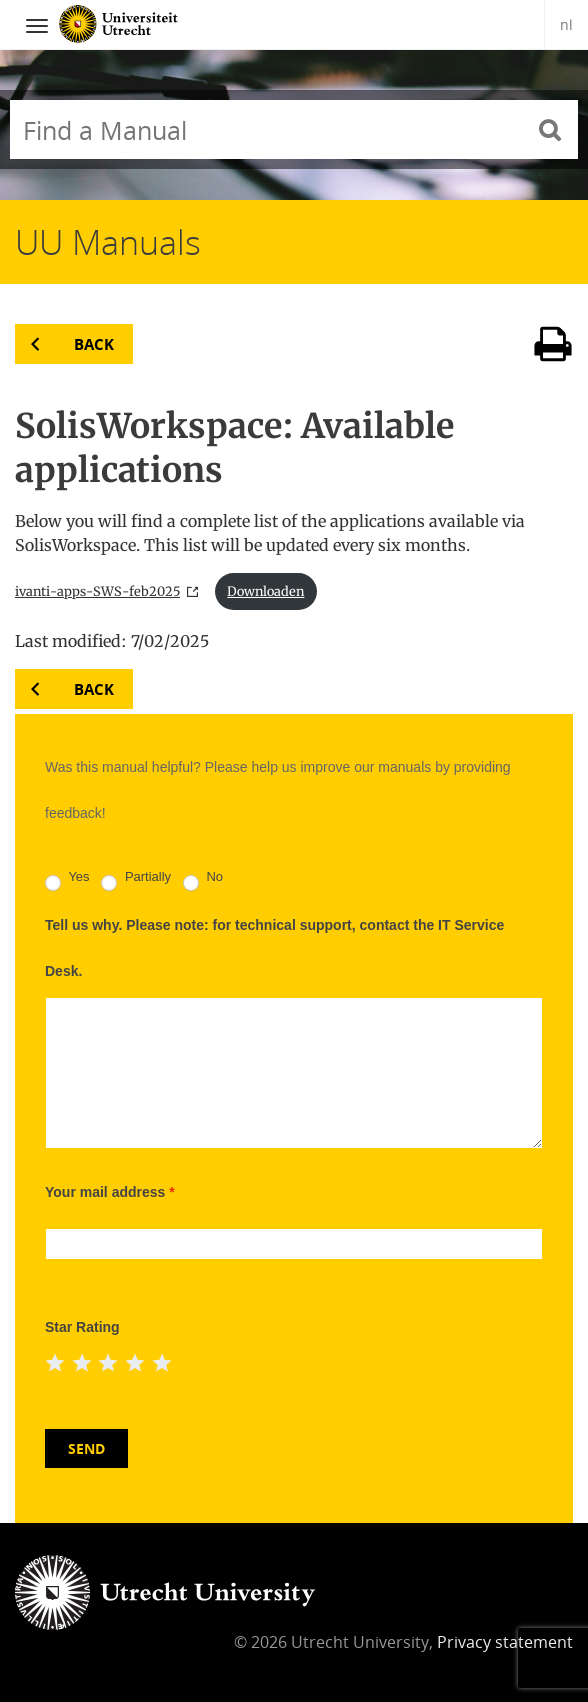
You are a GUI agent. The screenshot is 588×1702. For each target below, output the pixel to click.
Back (94, 344)
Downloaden (265, 591)
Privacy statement (505, 1642)
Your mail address (110, 1192)
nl (566, 24)
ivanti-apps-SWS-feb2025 (97, 591)
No (203, 881)
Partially (136, 881)
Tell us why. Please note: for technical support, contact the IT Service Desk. (274, 948)
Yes (67, 881)
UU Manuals (108, 242)
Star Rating (82, 1327)
